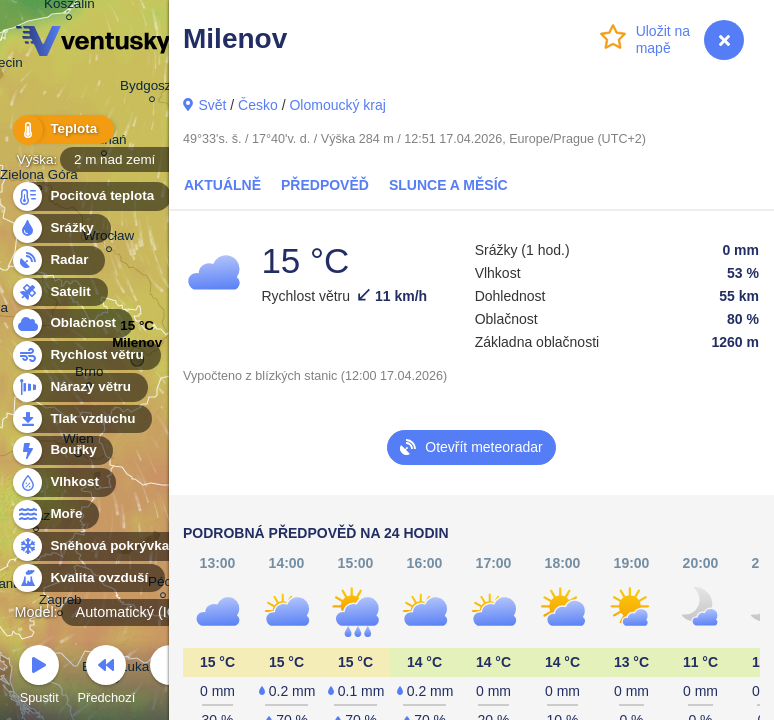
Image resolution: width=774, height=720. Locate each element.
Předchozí (107, 677)
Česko (258, 105)
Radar (58, 260)
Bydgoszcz (152, 88)
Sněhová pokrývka (98, 546)
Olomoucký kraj (337, 105)
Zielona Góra (39, 177)
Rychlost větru (85, 355)
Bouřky (62, 450)
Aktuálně (222, 185)
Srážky (60, 228)
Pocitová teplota (90, 196)
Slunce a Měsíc (448, 185)
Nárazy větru (79, 387)
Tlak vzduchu (81, 419)
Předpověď (325, 185)
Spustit (39, 677)
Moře (55, 514)
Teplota (62, 129)
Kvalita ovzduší (87, 578)
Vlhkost (63, 482)
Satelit (59, 292)
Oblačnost (71, 323)
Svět (212, 105)
